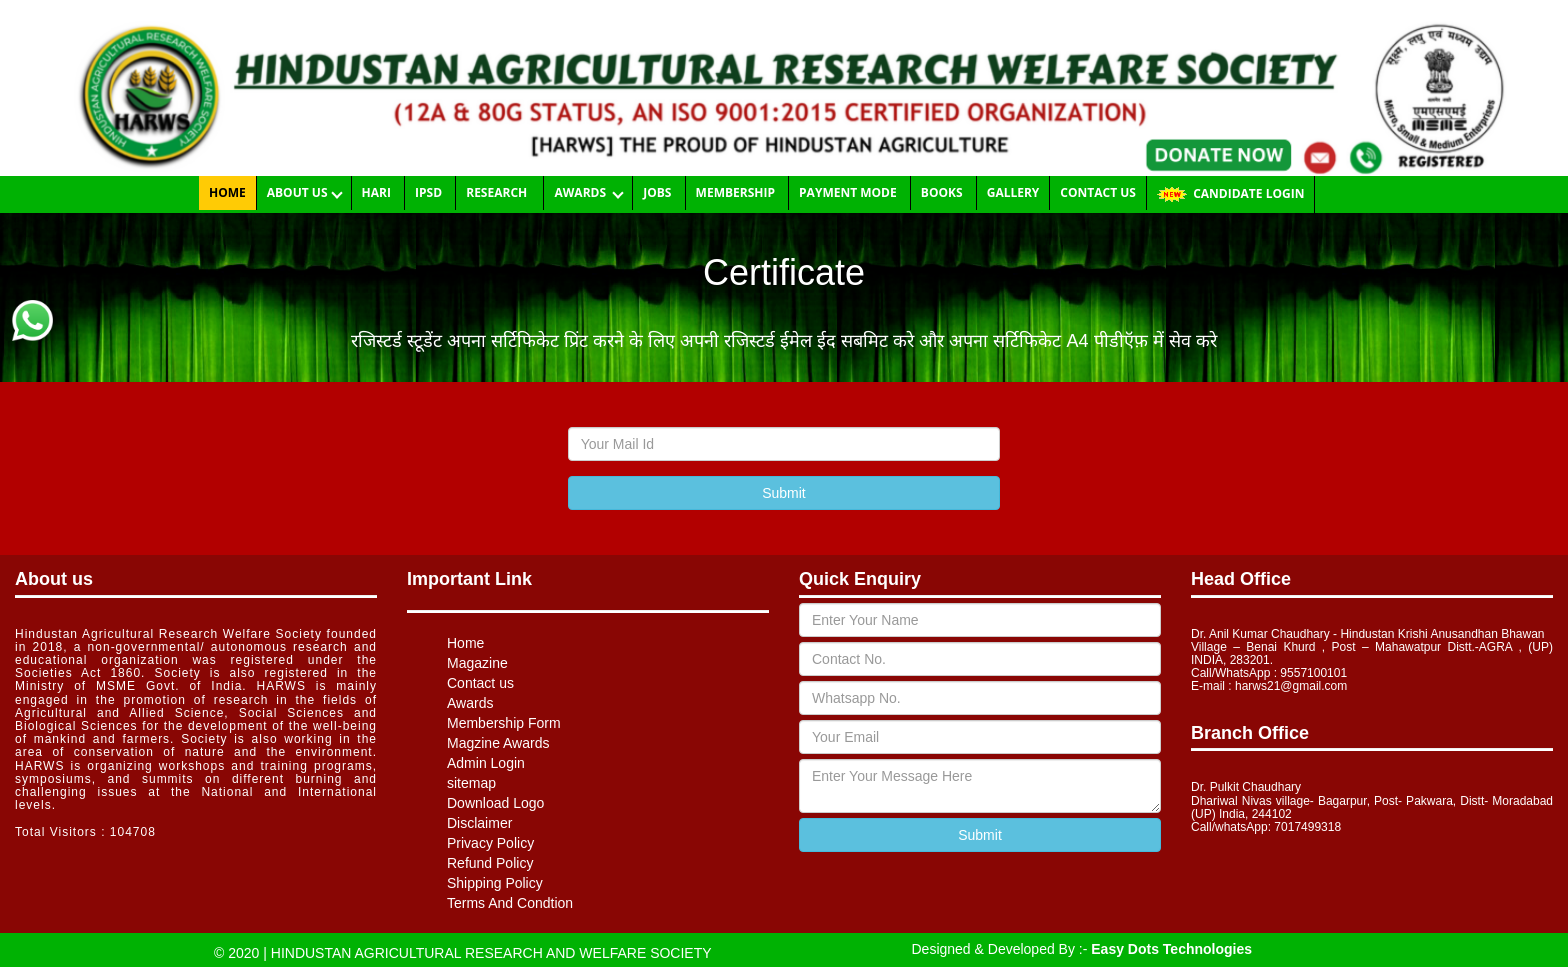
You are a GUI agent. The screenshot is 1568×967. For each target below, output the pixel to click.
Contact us (1098, 192)
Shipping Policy (495, 883)
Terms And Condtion (510, 903)
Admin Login (486, 763)
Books (943, 192)
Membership (737, 192)
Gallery (1013, 192)
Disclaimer (479, 823)
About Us (299, 192)
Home (227, 192)
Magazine (477, 663)
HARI (378, 192)
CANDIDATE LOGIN (1230, 192)
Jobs (658, 192)
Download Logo (495, 803)
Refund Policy (490, 863)
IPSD (430, 192)
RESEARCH (499, 192)
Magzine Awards (498, 743)
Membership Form (504, 723)
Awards (583, 192)
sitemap (471, 783)
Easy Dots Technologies (1171, 949)
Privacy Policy (490, 843)
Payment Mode (849, 192)
